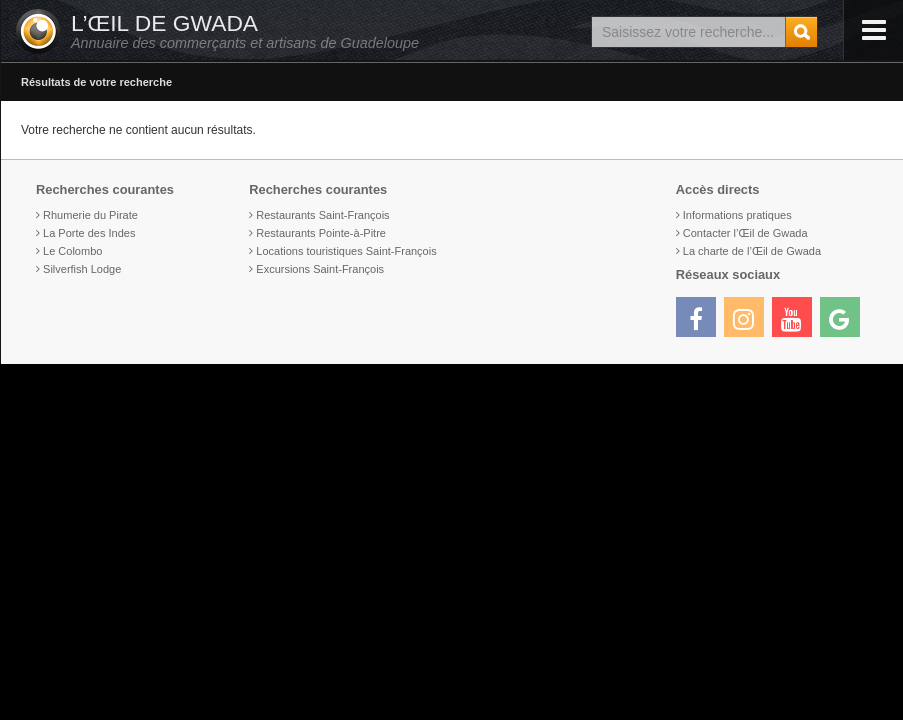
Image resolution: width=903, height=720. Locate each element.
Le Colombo (72, 251)
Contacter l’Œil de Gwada (745, 233)
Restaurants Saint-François (322, 215)
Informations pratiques (737, 215)
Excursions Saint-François (320, 269)
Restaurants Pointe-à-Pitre (321, 233)
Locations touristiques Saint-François (346, 251)
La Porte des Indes (89, 233)
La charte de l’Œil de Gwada (752, 251)
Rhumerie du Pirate (90, 215)
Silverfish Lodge (82, 269)
